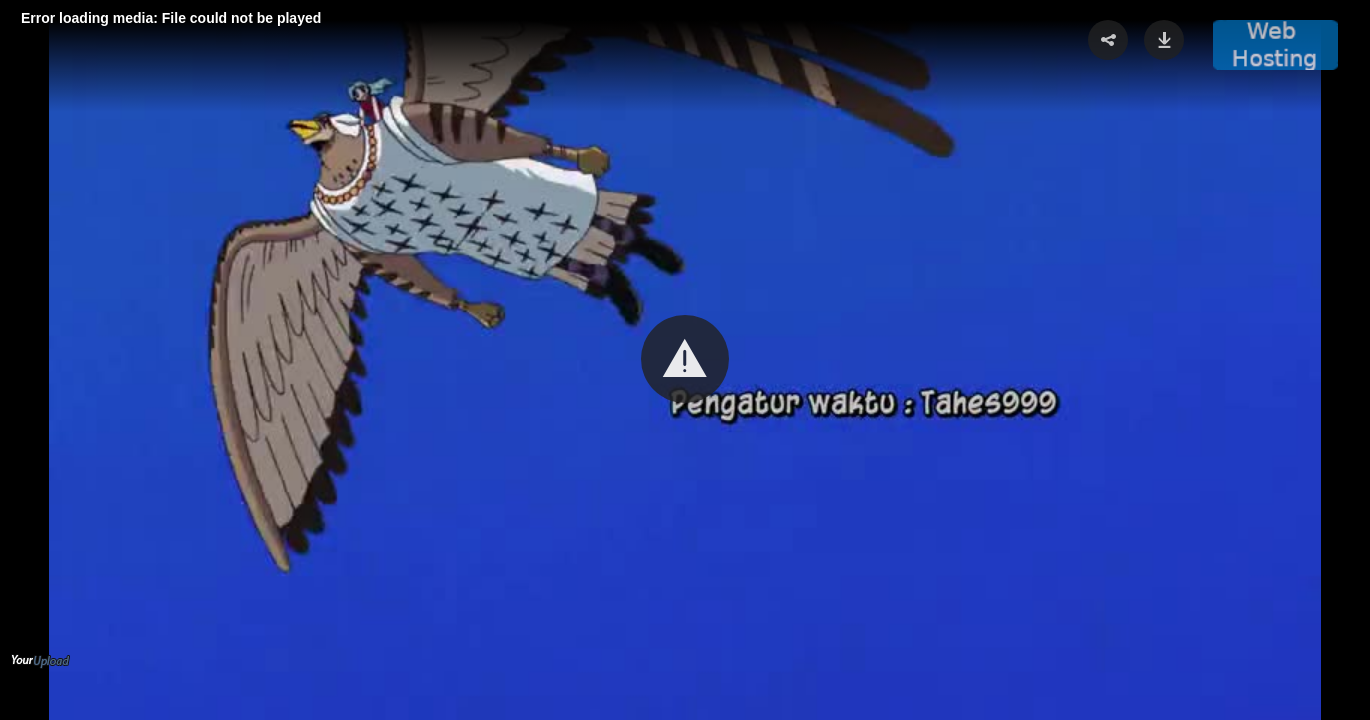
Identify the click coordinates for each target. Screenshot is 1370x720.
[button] (685, 359)
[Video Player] (685, 360)
